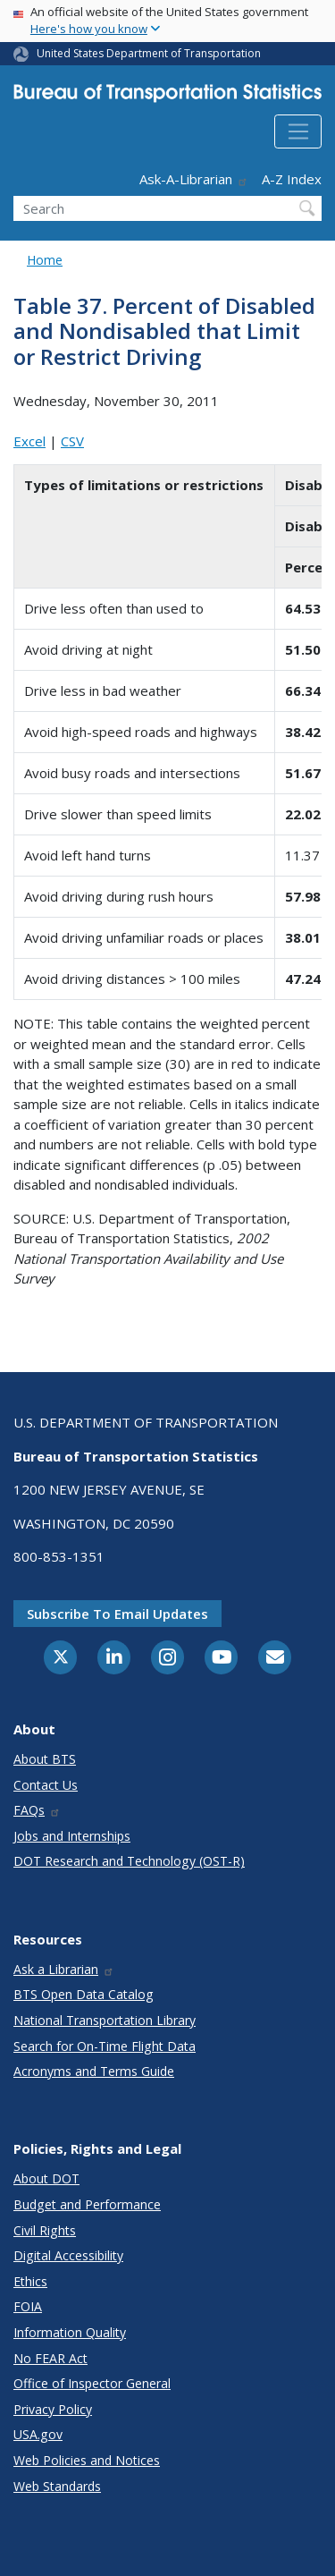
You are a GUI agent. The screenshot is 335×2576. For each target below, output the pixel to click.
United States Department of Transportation (149, 53)
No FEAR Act (50, 2358)
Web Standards (57, 2486)
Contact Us (45, 1784)
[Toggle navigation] (298, 131)
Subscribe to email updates (117, 1614)
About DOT (46, 2178)
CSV (72, 441)
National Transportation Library (104, 2020)
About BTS (44, 1758)
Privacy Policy (52, 2409)
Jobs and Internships (71, 1835)
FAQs (37, 1809)
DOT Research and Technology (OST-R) (129, 1860)
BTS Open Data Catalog (83, 1994)
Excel (29, 441)
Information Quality (69, 2332)
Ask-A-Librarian (193, 179)
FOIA (27, 2306)
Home (45, 259)
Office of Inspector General (92, 2383)
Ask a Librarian (63, 1969)
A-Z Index (292, 179)
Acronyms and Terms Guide (93, 2071)
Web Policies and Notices (86, 2460)
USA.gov (38, 2434)
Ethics (30, 2281)
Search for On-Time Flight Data (104, 2046)
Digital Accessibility (68, 2255)
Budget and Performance (87, 2204)
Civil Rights (44, 2230)
